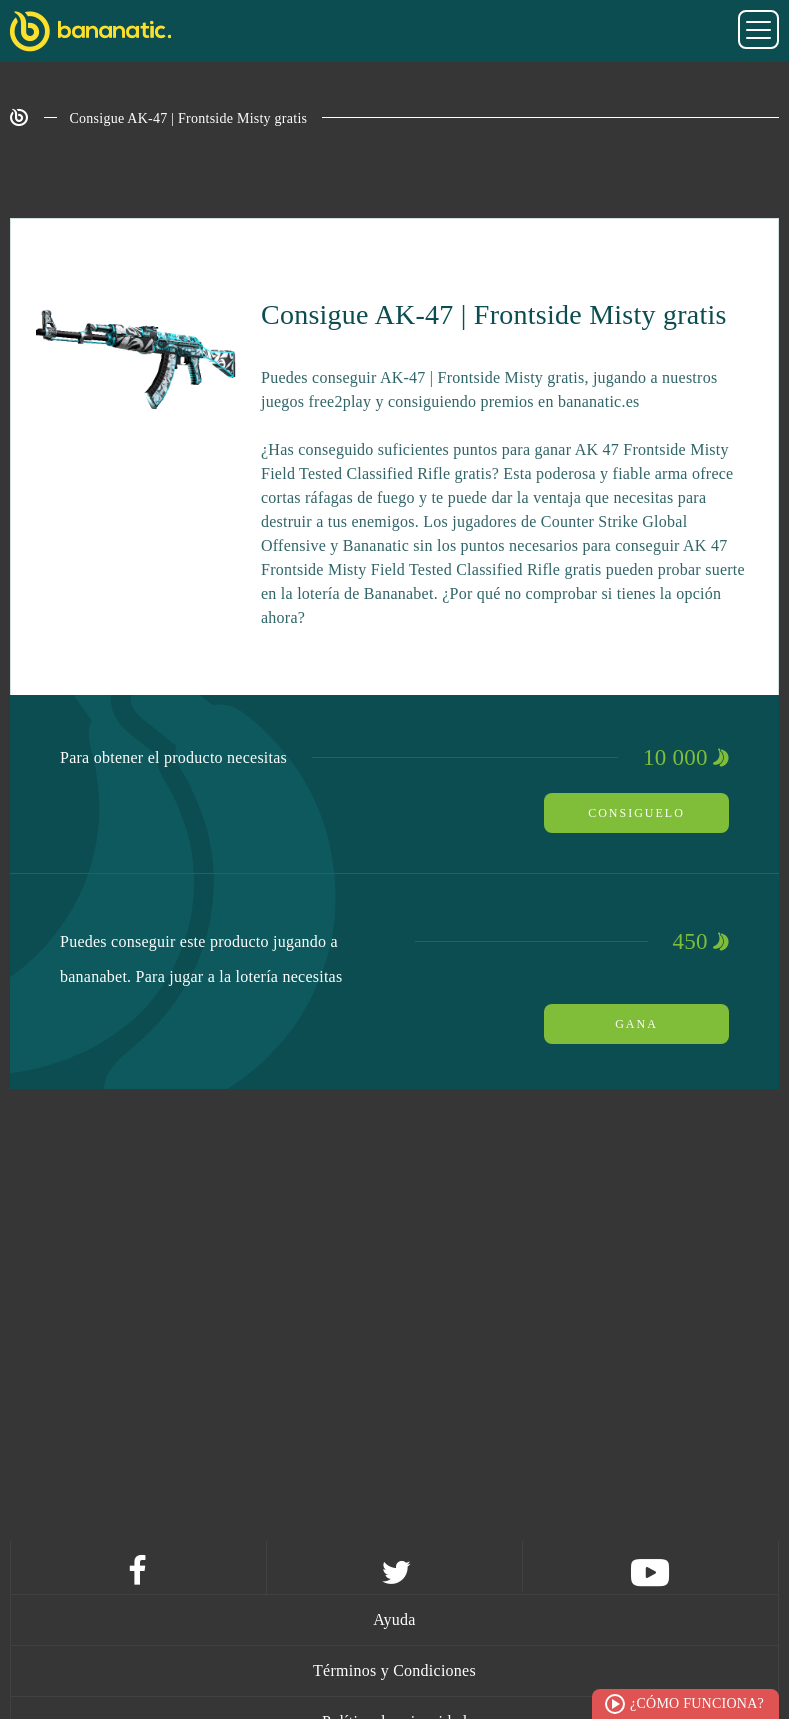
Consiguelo (636, 813)
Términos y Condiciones (394, 1670)
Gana (636, 1024)
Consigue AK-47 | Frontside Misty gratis (189, 118)
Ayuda (394, 1619)
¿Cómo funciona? (697, 1703)
